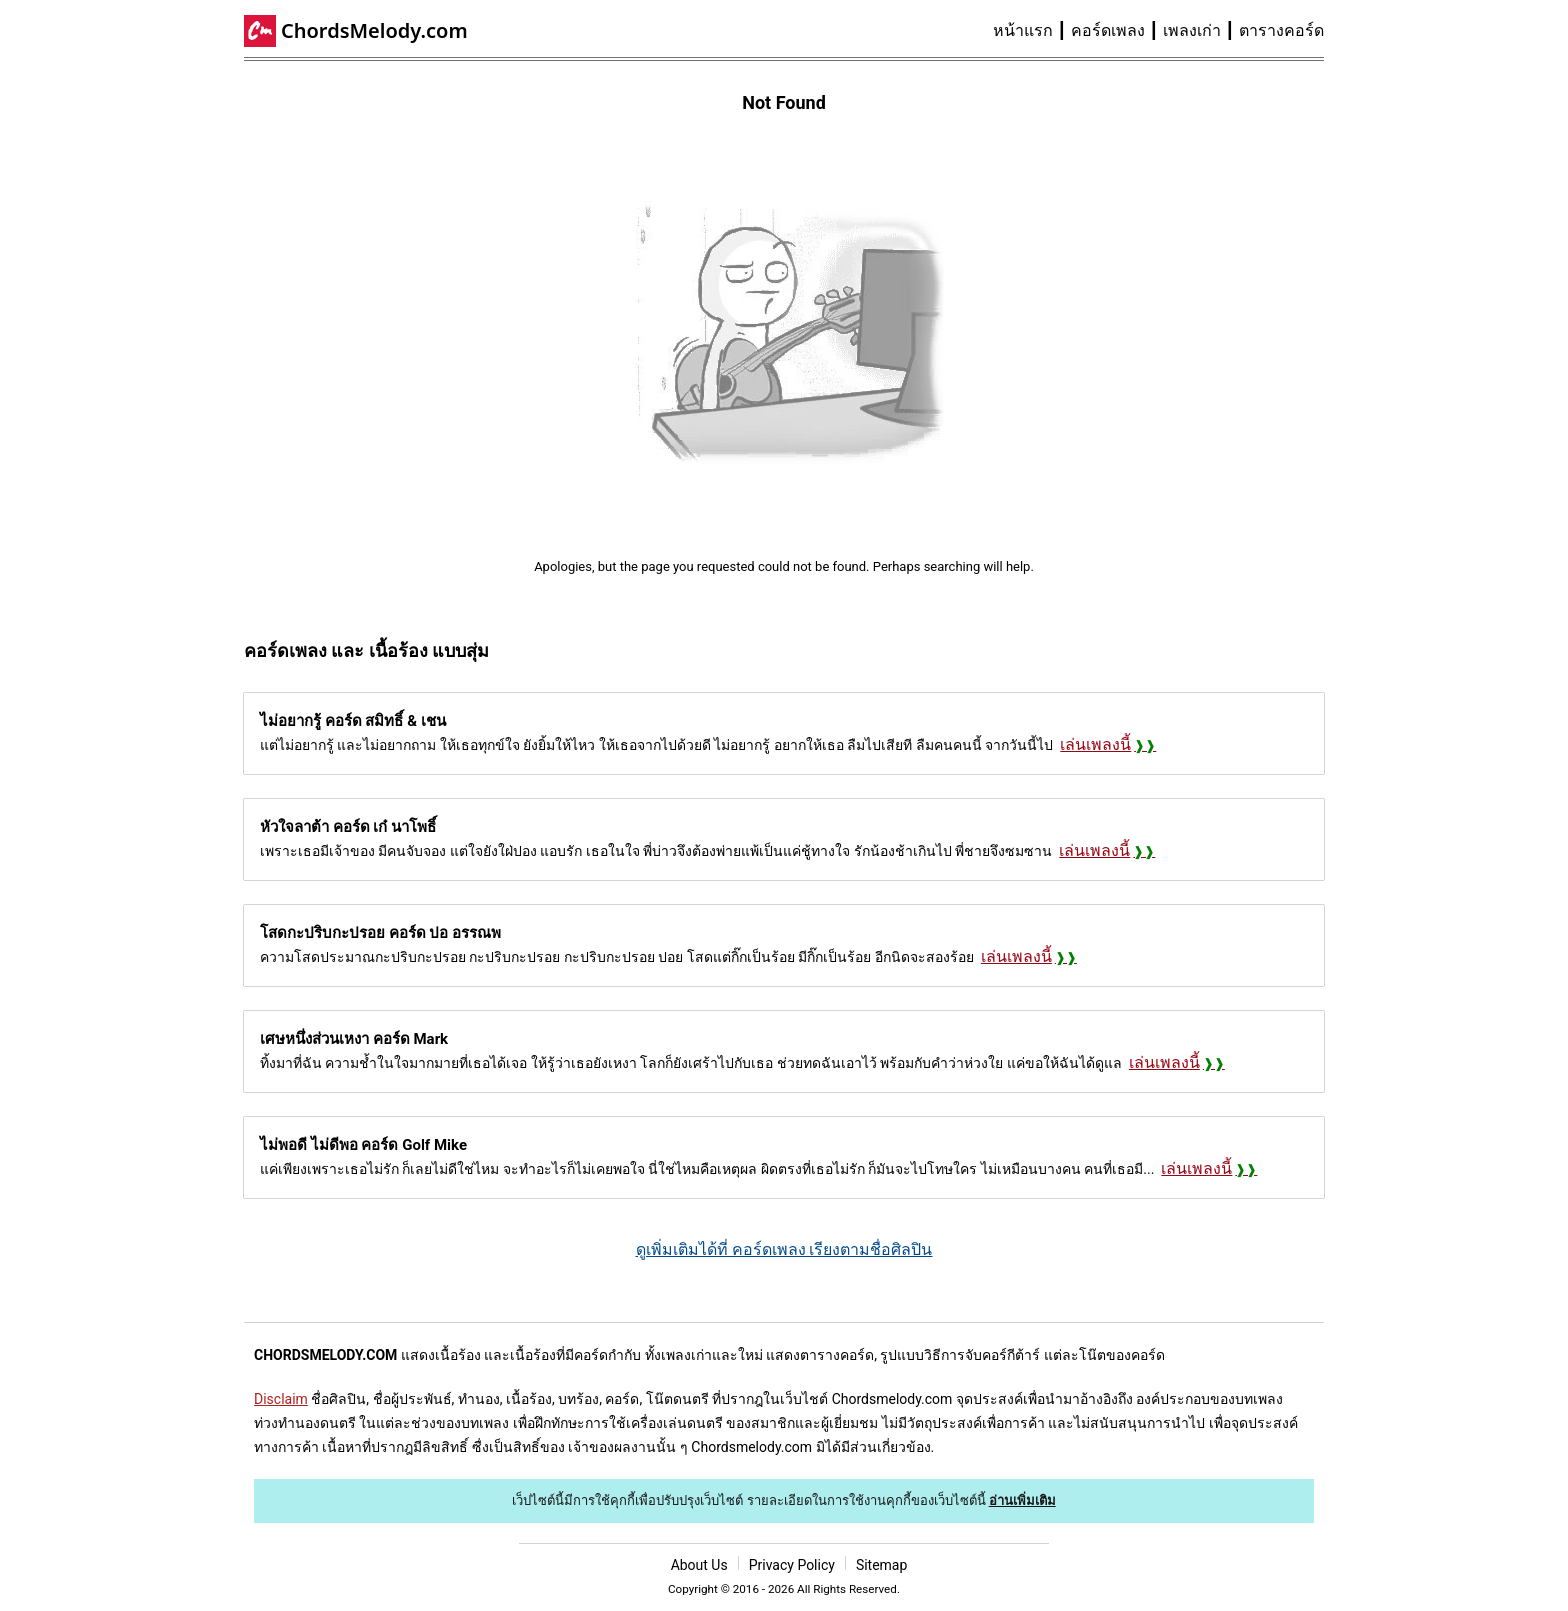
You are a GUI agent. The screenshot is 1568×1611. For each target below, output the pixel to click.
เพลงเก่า (1192, 30)
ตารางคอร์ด (1281, 30)
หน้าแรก (1023, 30)
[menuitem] (1032, 31)
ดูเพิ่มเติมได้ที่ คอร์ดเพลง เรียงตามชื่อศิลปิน (784, 1249)
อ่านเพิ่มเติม (1022, 1500)
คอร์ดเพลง (1108, 30)
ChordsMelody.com (374, 30)
